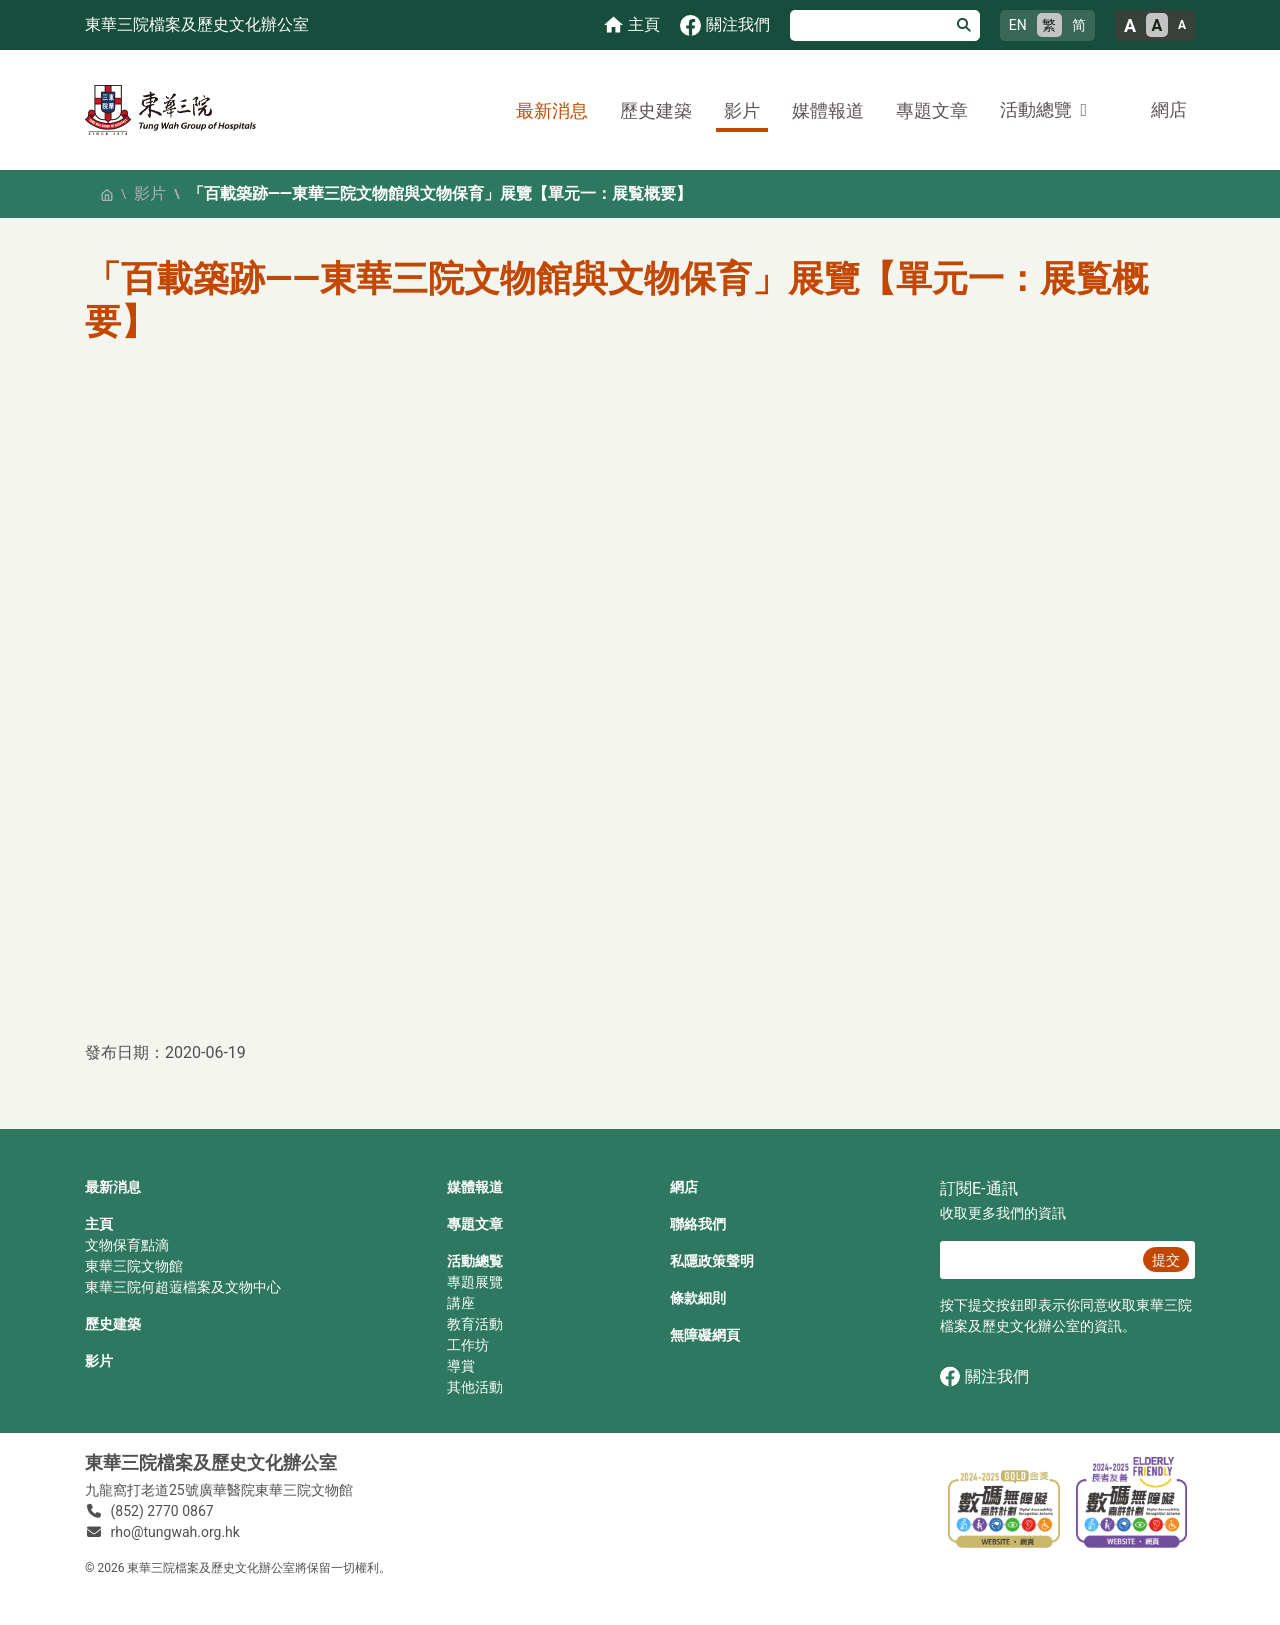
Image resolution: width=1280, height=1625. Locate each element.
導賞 (461, 1366)
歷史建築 (656, 110)
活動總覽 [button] (1036, 109)
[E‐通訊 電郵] (1038, 1260)
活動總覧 (475, 1261)
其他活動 (475, 1387)
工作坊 (468, 1345)
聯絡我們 (698, 1224)
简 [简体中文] (1079, 25)
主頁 (99, 1224)
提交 (1166, 1260)
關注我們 (984, 1376)
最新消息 (552, 110)
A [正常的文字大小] (1157, 25)
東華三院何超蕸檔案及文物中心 (183, 1287)
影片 (742, 110)
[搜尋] (869, 25)
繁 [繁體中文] (1049, 25)
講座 (461, 1303)
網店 (1169, 109)
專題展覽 (475, 1282)
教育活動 (475, 1324)
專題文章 (932, 110)
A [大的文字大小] (1130, 25)
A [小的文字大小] (1182, 25)
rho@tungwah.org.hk (175, 1532)
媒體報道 (828, 110)
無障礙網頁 (705, 1335)
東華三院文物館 (134, 1266)
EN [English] (1018, 25)
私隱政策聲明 (712, 1261)
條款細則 (698, 1298)
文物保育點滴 (127, 1245)
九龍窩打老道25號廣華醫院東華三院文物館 (219, 1490)
